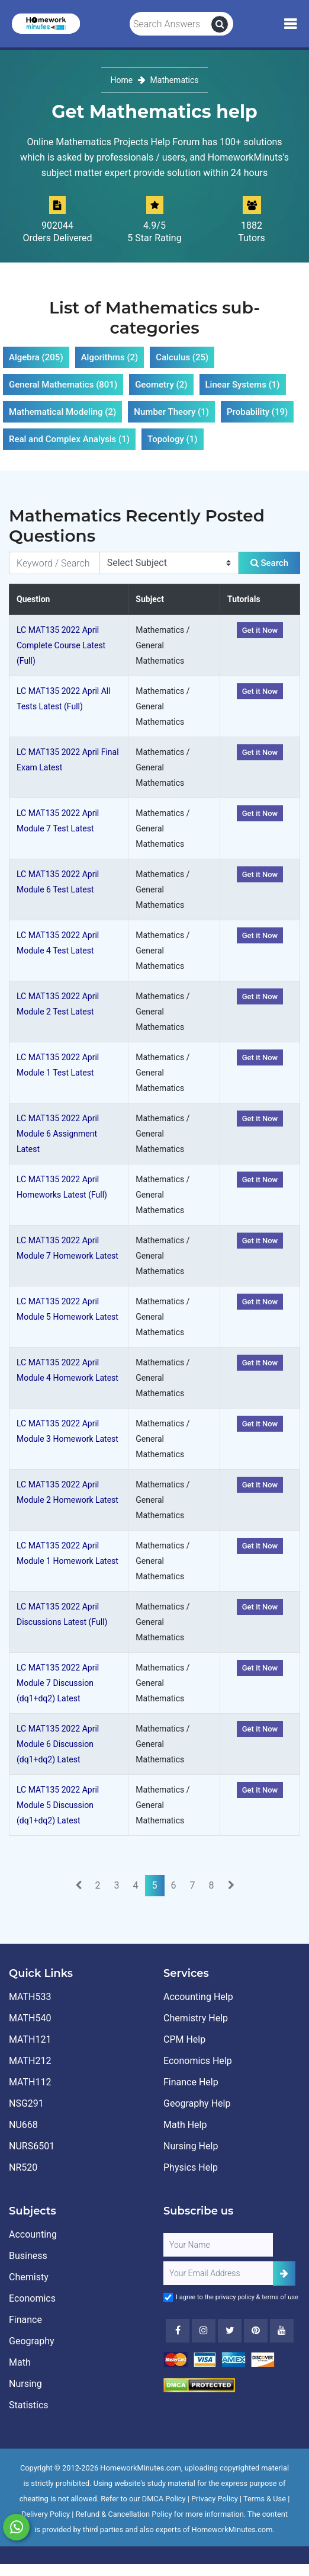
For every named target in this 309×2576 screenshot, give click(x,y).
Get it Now (260, 630)
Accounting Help (198, 1996)
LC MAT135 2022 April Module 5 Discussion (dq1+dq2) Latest (58, 1805)
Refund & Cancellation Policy (124, 2514)
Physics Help (190, 2167)
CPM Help (184, 2039)
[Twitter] (230, 2331)
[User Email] (218, 2273)
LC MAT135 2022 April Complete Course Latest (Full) (61, 645)
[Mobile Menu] (290, 24)
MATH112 (30, 2082)
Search (269, 563)
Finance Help (190, 2082)
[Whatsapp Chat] (16, 2527)
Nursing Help (190, 2146)
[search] (219, 24)
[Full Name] (218, 2245)
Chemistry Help (195, 2018)
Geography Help (196, 2103)
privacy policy (235, 2297)
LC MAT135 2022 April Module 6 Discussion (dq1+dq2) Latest (58, 1744)
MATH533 (30, 1996)
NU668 (23, 2124)
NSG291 (26, 2103)
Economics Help (197, 2060)
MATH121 (30, 2039)
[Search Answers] (170, 24)
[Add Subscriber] (284, 2273)
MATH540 (30, 2018)
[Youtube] (256, 2331)
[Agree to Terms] (168, 2297)
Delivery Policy (45, 2514)
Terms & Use (264, 2498)
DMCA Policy (164, 2498)
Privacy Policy (214, 2498)
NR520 (23, 2167)
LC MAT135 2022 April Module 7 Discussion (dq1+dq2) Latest (58, 1683)
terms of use (280, 2297)
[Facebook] (177, 2331)
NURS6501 (31, 2146)
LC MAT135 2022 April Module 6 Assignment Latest (58, 1133)
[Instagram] (203, 2331)
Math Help (185, 2124)
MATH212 (30, 2060)
